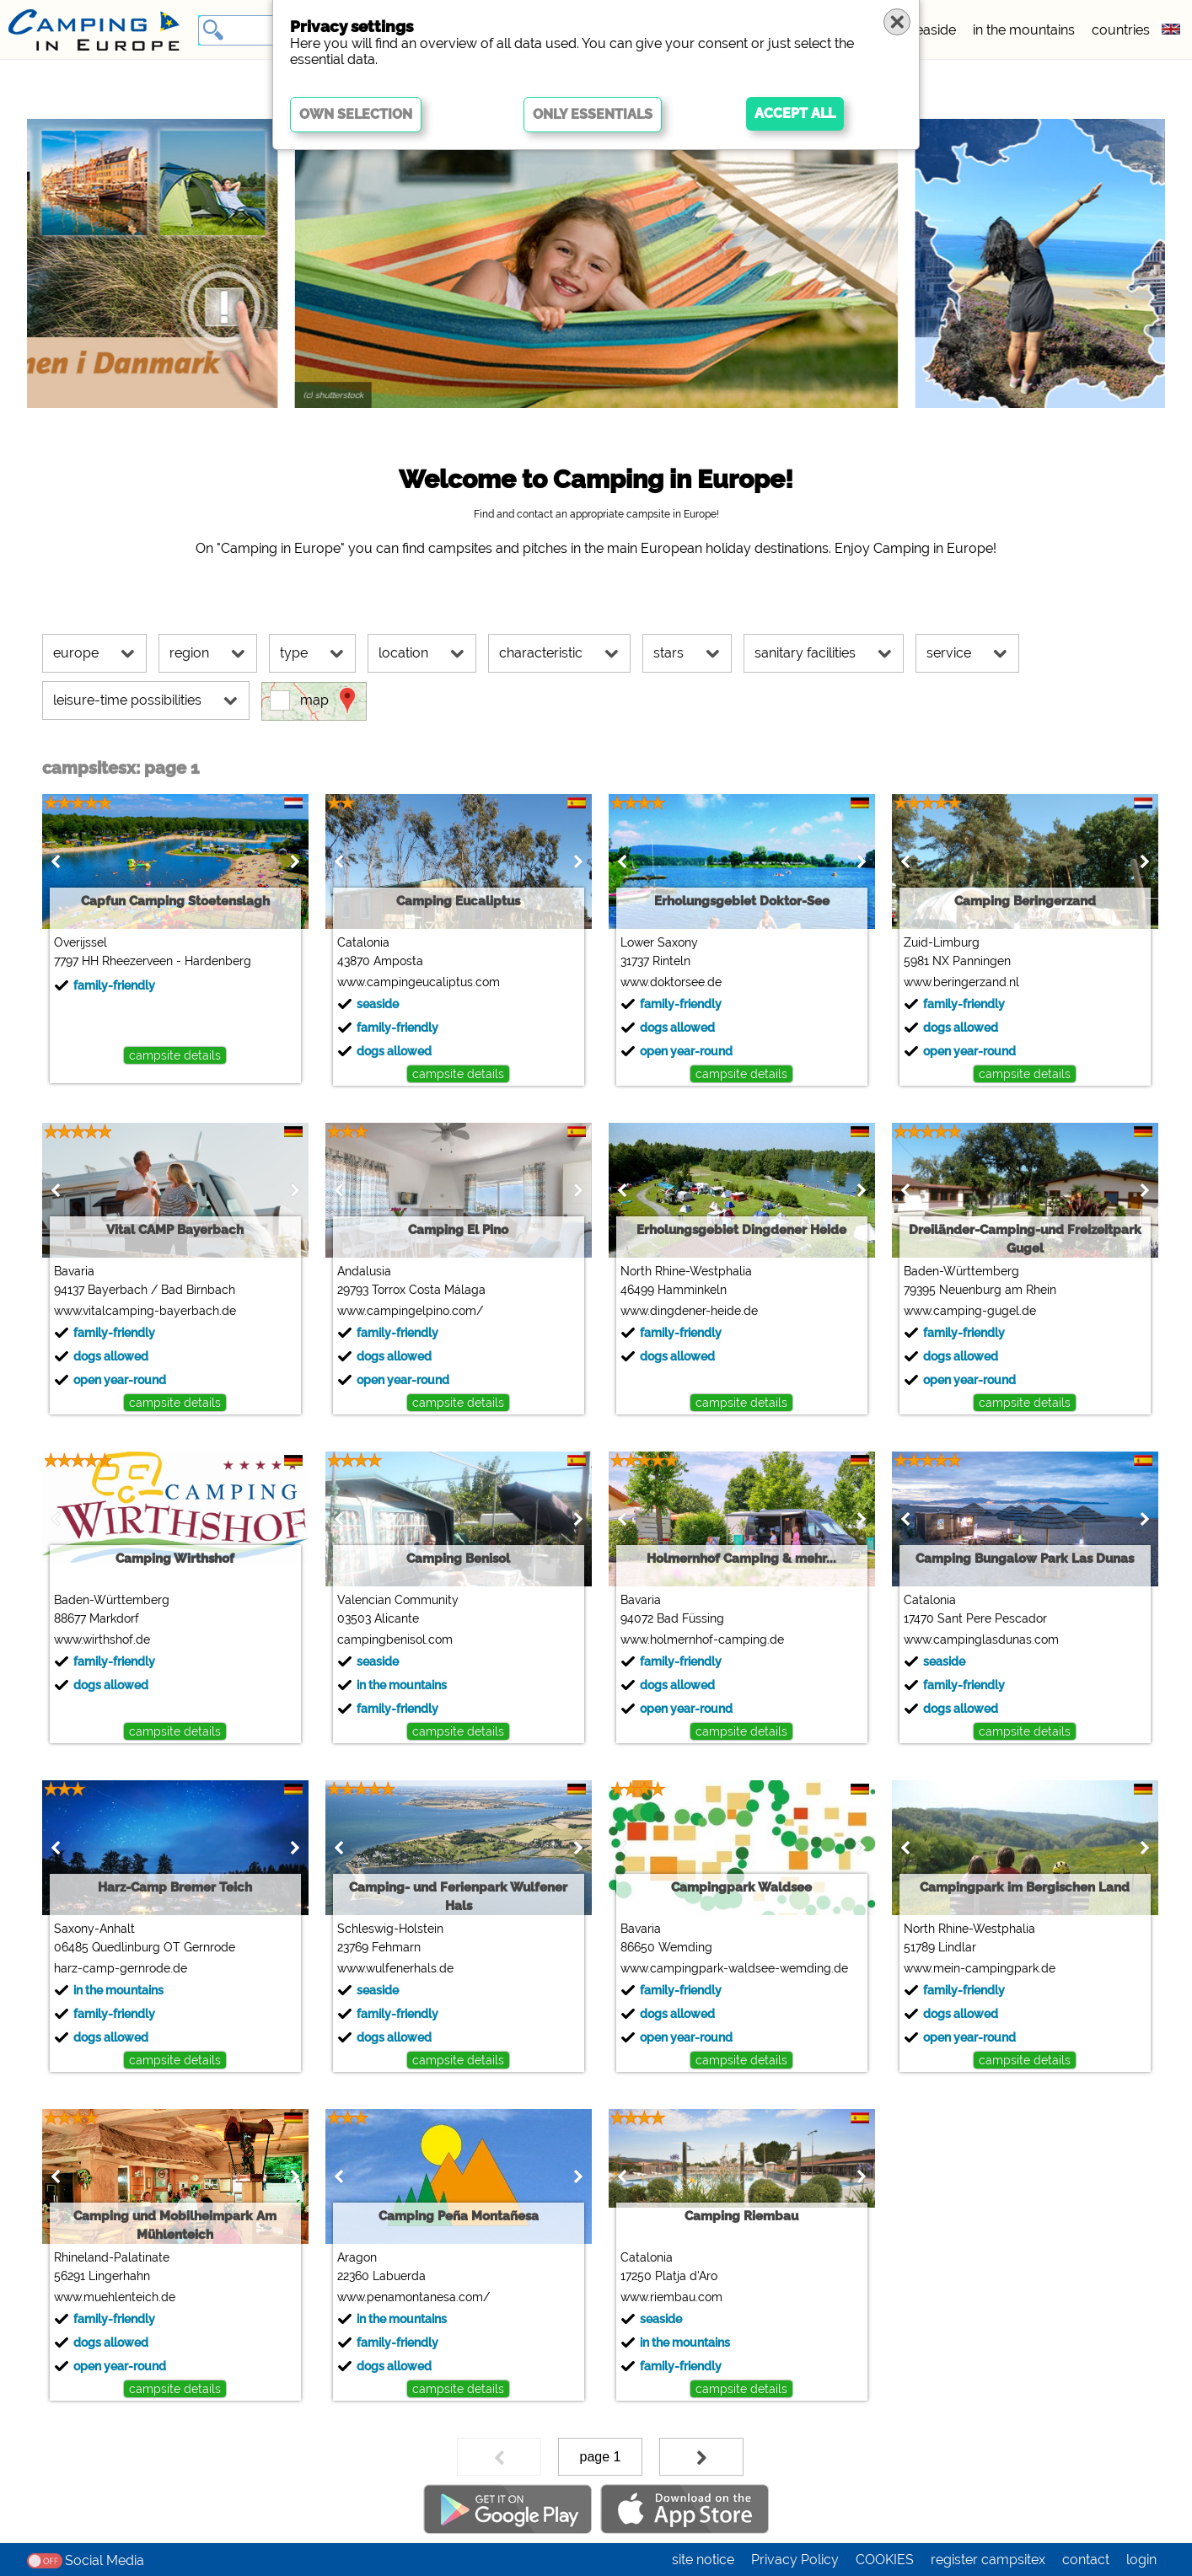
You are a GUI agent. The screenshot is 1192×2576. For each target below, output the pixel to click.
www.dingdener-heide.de (689, 1311)
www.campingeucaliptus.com (418, 982)
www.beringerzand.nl (961, 982)
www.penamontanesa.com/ (413, 2297)
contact (1085, 2560)
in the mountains (1024, 30)
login (1141, 2560)
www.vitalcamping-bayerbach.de (145, 1311)
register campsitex (988, 2560)
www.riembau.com (671, 2297)
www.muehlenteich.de (114, 2297)
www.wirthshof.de (102, 1639)
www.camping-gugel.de (970, 1311)
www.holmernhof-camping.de (702, 1639)
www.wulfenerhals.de (395, 1968)
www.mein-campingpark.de (979, 1968)
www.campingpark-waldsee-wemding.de (734, 1968)
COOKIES (885, 2560)
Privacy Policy (795, 2560)
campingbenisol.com (395, 1639)
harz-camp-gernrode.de (120, 1968)
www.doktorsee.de (671, 982)
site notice (703, 2560)
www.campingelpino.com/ (410, 1311)
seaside (932, 30)
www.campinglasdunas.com (981, 1639)
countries (1121, 30)
